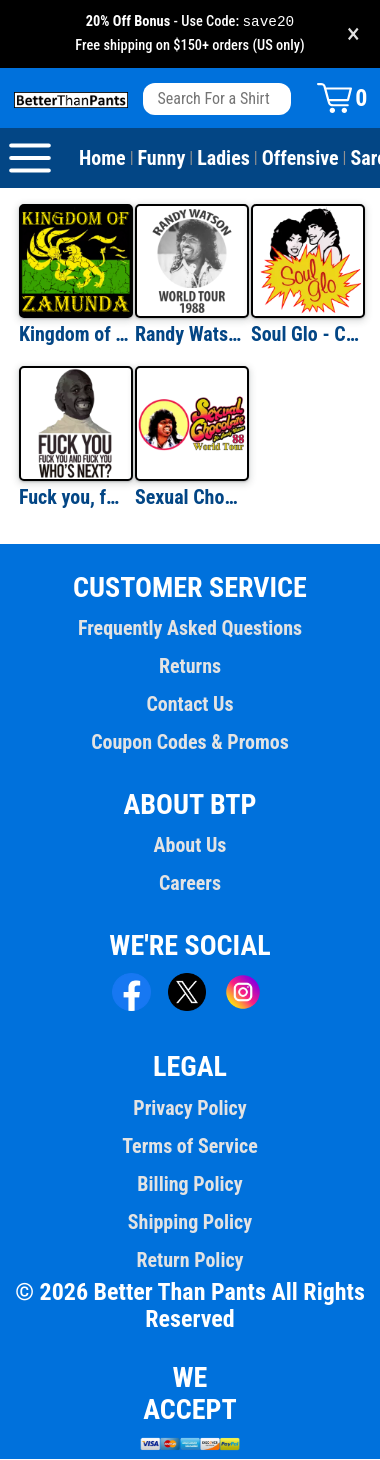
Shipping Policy (190, 1223)
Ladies (223, 159)
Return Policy (189, 1261)
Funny (162, 159)
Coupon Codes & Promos (190, 743)
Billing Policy (189, 1185)
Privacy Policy (189, 1109)
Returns (190, 667)
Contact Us (189, 705)
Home (102, 159)
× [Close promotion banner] (353, 34)
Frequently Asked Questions (190, 629)
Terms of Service (190, 1147)
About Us (190, 846)
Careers (190, 884)
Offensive (300, 159)
